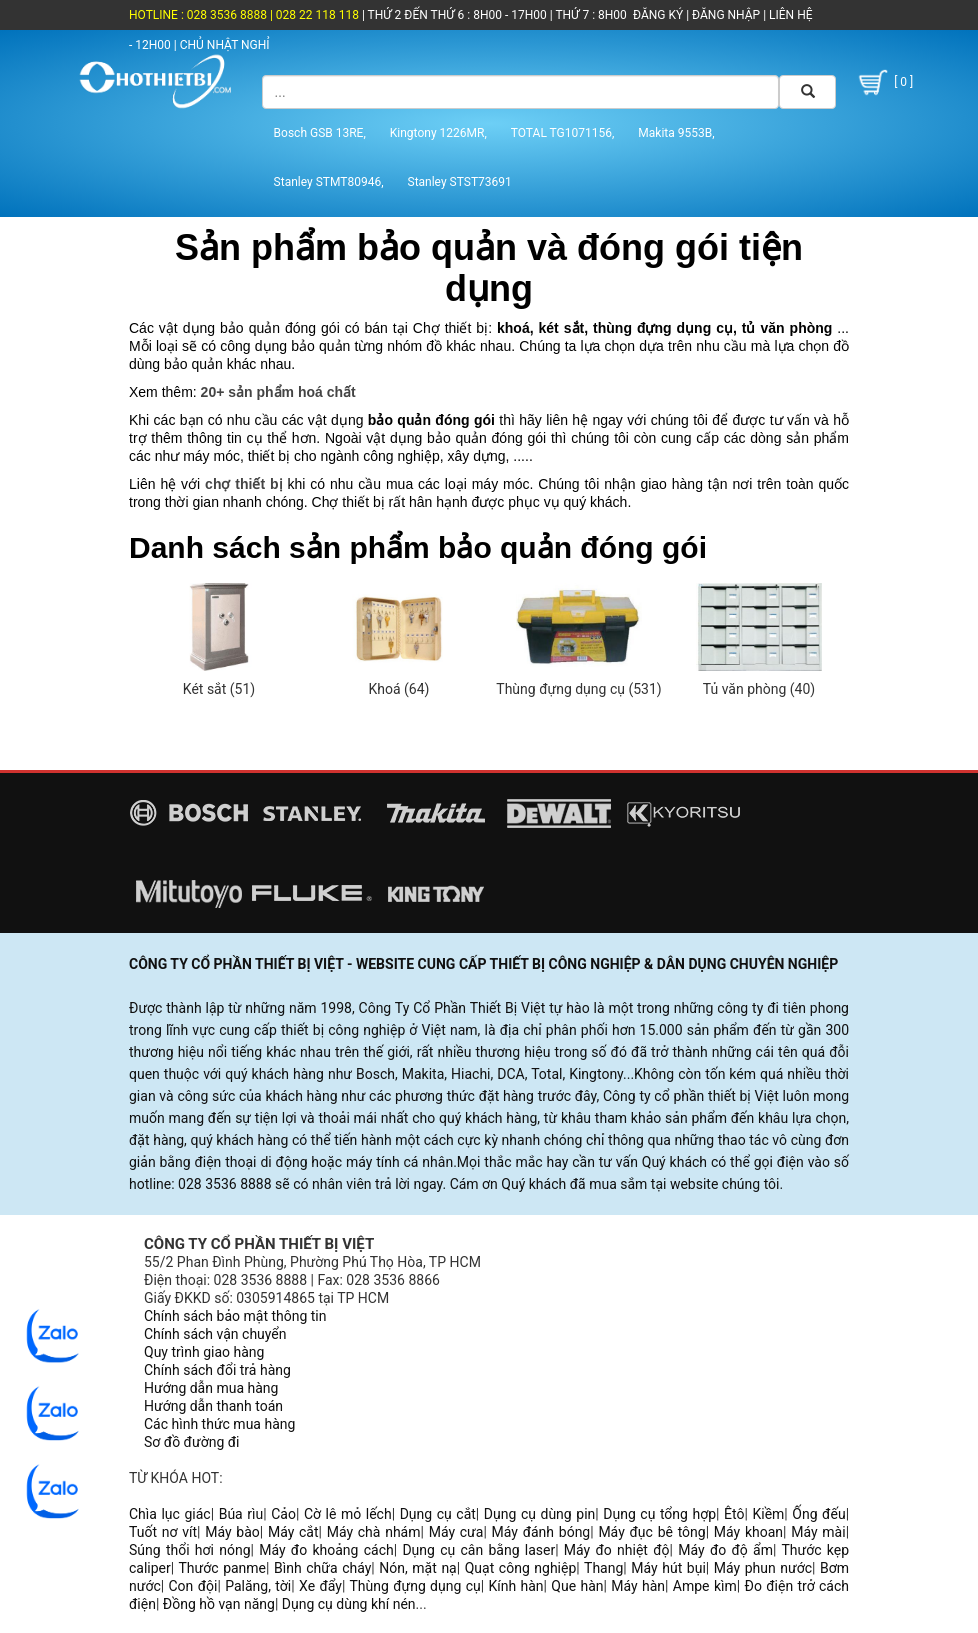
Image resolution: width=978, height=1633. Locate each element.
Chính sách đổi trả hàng (217, 1370)
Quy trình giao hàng (204, 1352)
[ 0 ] (884, 82)
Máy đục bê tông (651, 1532)
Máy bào (232, 1532)
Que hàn (577, 1586)
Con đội (193, 1586)
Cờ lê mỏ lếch (348, 1514)
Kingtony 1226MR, (438, 133)
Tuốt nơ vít (163, 1532)
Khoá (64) (399, 689)
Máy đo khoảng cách (326, 1550)
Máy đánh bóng (541, 1532)
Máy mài (818, 1532)
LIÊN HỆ (789, 15)
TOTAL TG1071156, (563, 133)
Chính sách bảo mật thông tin (235, 1316)
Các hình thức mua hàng (219, 1424)
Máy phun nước (763, 1568)
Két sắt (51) (219, 689)
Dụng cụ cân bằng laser (478, 1550)
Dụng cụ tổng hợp (659, 1514)
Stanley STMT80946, (329, 182)
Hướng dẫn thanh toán (213, 1406)
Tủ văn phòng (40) (759, 689)
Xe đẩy (320, 1586)
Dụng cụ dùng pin (539, 1514)
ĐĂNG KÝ (658, 15)
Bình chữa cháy (322, 1568)
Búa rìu (241, 1514)
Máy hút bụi (668, 1568)
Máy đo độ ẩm (725, 1550)
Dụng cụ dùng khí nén (349, 1604)
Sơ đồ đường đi (191, 1442)
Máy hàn (638, 1586)
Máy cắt (293, 1532)
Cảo (283, 1514)
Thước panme (223, 1568)
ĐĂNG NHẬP (726, 15)
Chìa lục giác (170, 1514)
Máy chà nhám (374, 1532)
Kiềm (768, 1514)
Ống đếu (818, 1514)
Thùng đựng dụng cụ (414, 1586)
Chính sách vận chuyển (215, 1334)
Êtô (734, 1514)
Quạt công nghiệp (521, 1568)
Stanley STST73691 (460, 182)
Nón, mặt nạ (417, 1568)
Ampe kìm (705, 1586)
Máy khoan (748, 1532)
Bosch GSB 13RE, (320, 133)
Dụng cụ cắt (438, 1514)
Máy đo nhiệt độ (617, 1550)
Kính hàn (515, 1586)
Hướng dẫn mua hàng (211, 1388)
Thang (603, 1568)
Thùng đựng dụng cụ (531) (578, 689)
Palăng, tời (258, 1586)
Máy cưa (456, 1532)
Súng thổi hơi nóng (190, 1550)
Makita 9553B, (676, 133)
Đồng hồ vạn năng (219, 1604)
